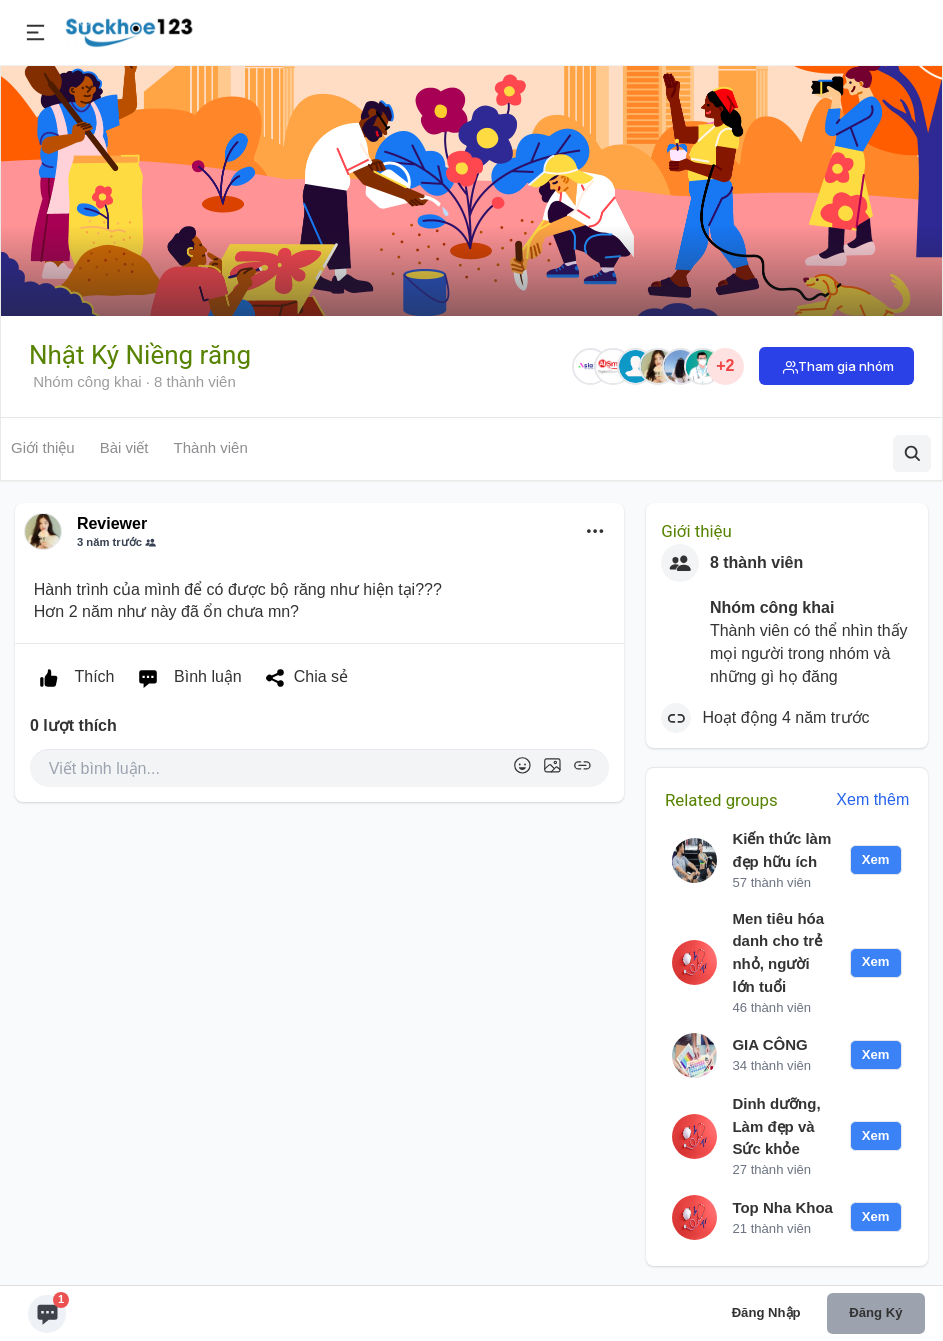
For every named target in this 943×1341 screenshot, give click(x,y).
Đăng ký (875, 1312)
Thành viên (211, 447)
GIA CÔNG (769, 1044)
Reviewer (112, 523)
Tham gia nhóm (846, 366)
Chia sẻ (302, 677)
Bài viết (124, 447)
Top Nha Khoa (782, 1207)
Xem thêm (872, 799)
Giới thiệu (43, 447)
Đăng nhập (766, 1312)
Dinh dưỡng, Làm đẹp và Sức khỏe (776, 1126)
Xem (876, 859)
